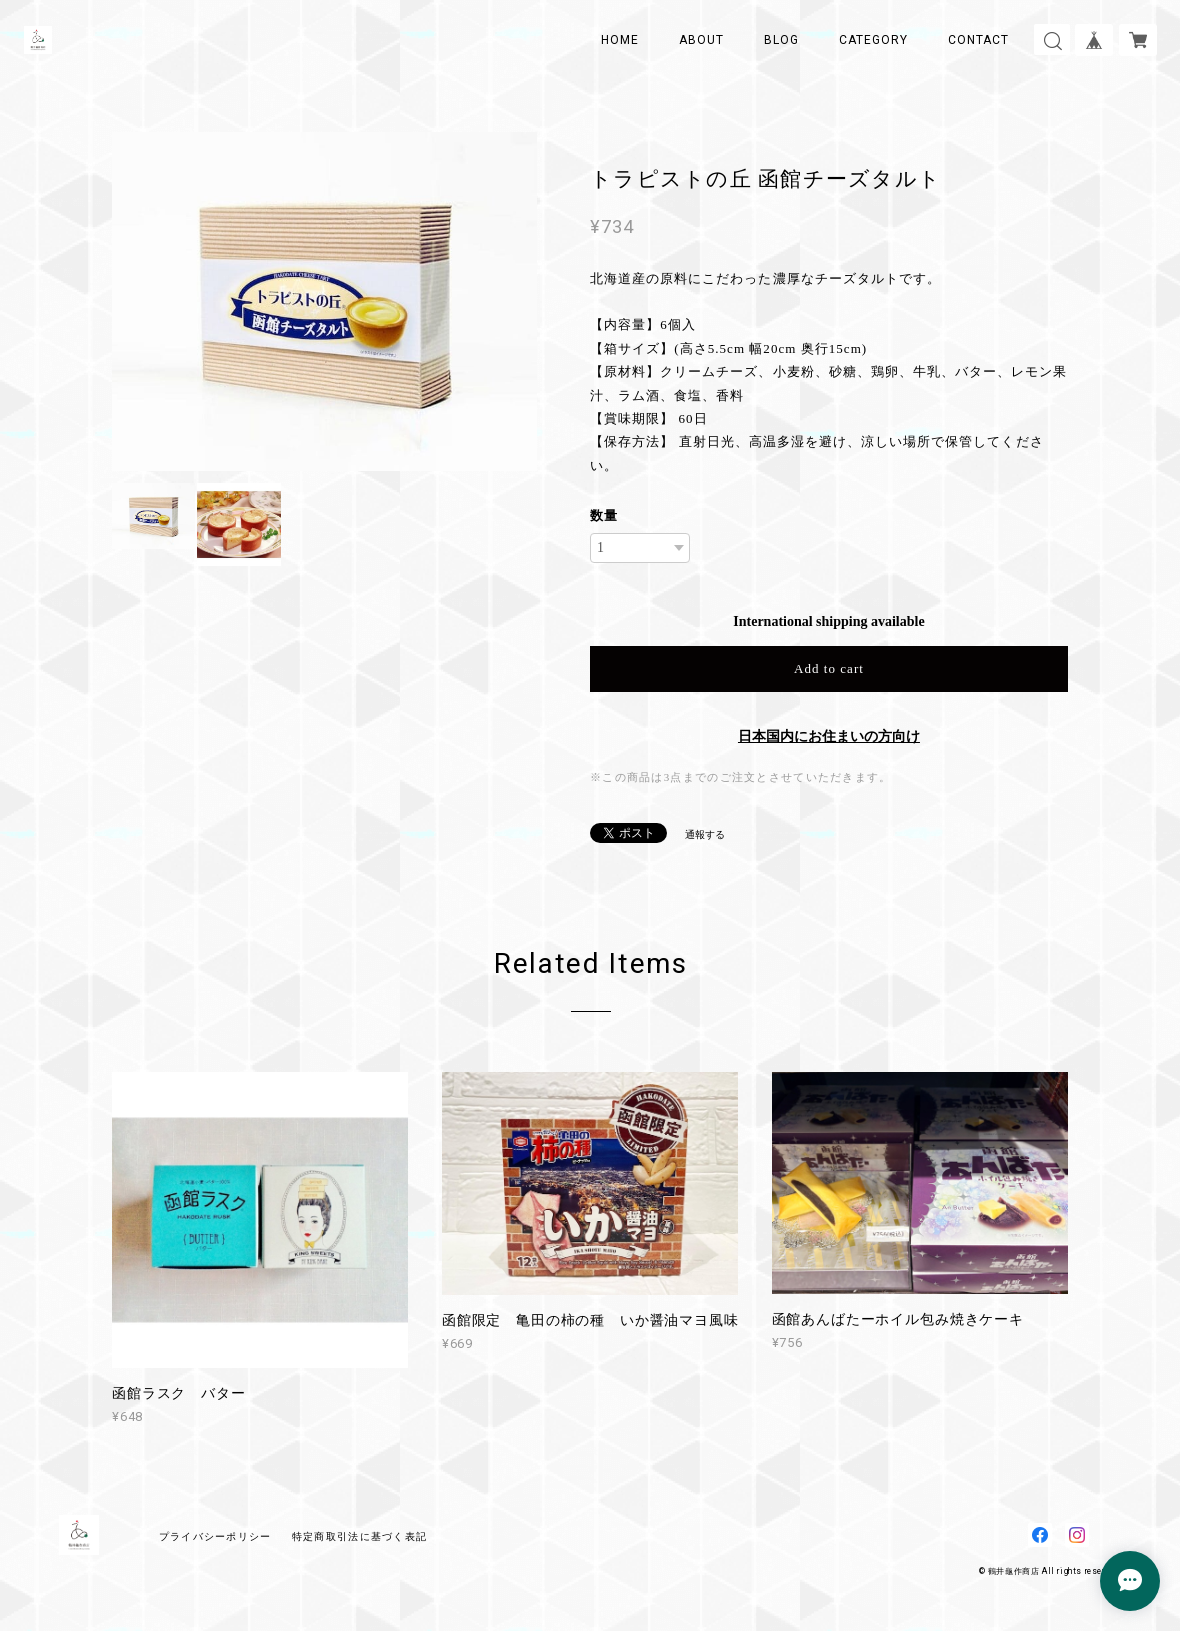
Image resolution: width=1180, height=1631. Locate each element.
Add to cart (829, 668)
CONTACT (979, 40)
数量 (604, 515)
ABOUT (701, 40)
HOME (620, 40)
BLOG (781, 40)
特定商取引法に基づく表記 (359, 1536)
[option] (324, 301)
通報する (705, 834)
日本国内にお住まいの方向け (829, 736)
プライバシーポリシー (215, 1536)
